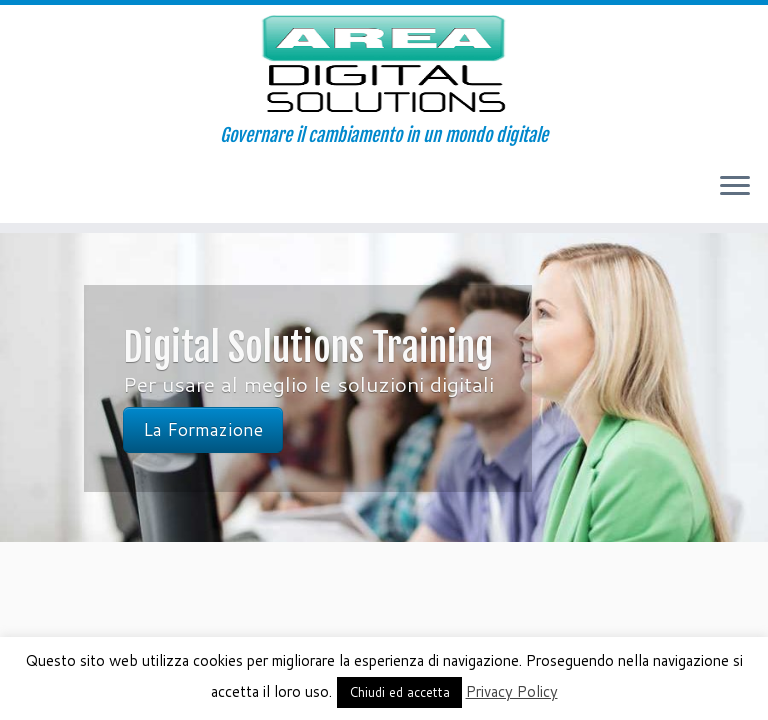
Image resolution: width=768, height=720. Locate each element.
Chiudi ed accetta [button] (399, 692)
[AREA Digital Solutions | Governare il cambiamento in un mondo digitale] (384, 65)
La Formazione (203, 429)
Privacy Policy (512, 691)
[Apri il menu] (735, 187)
